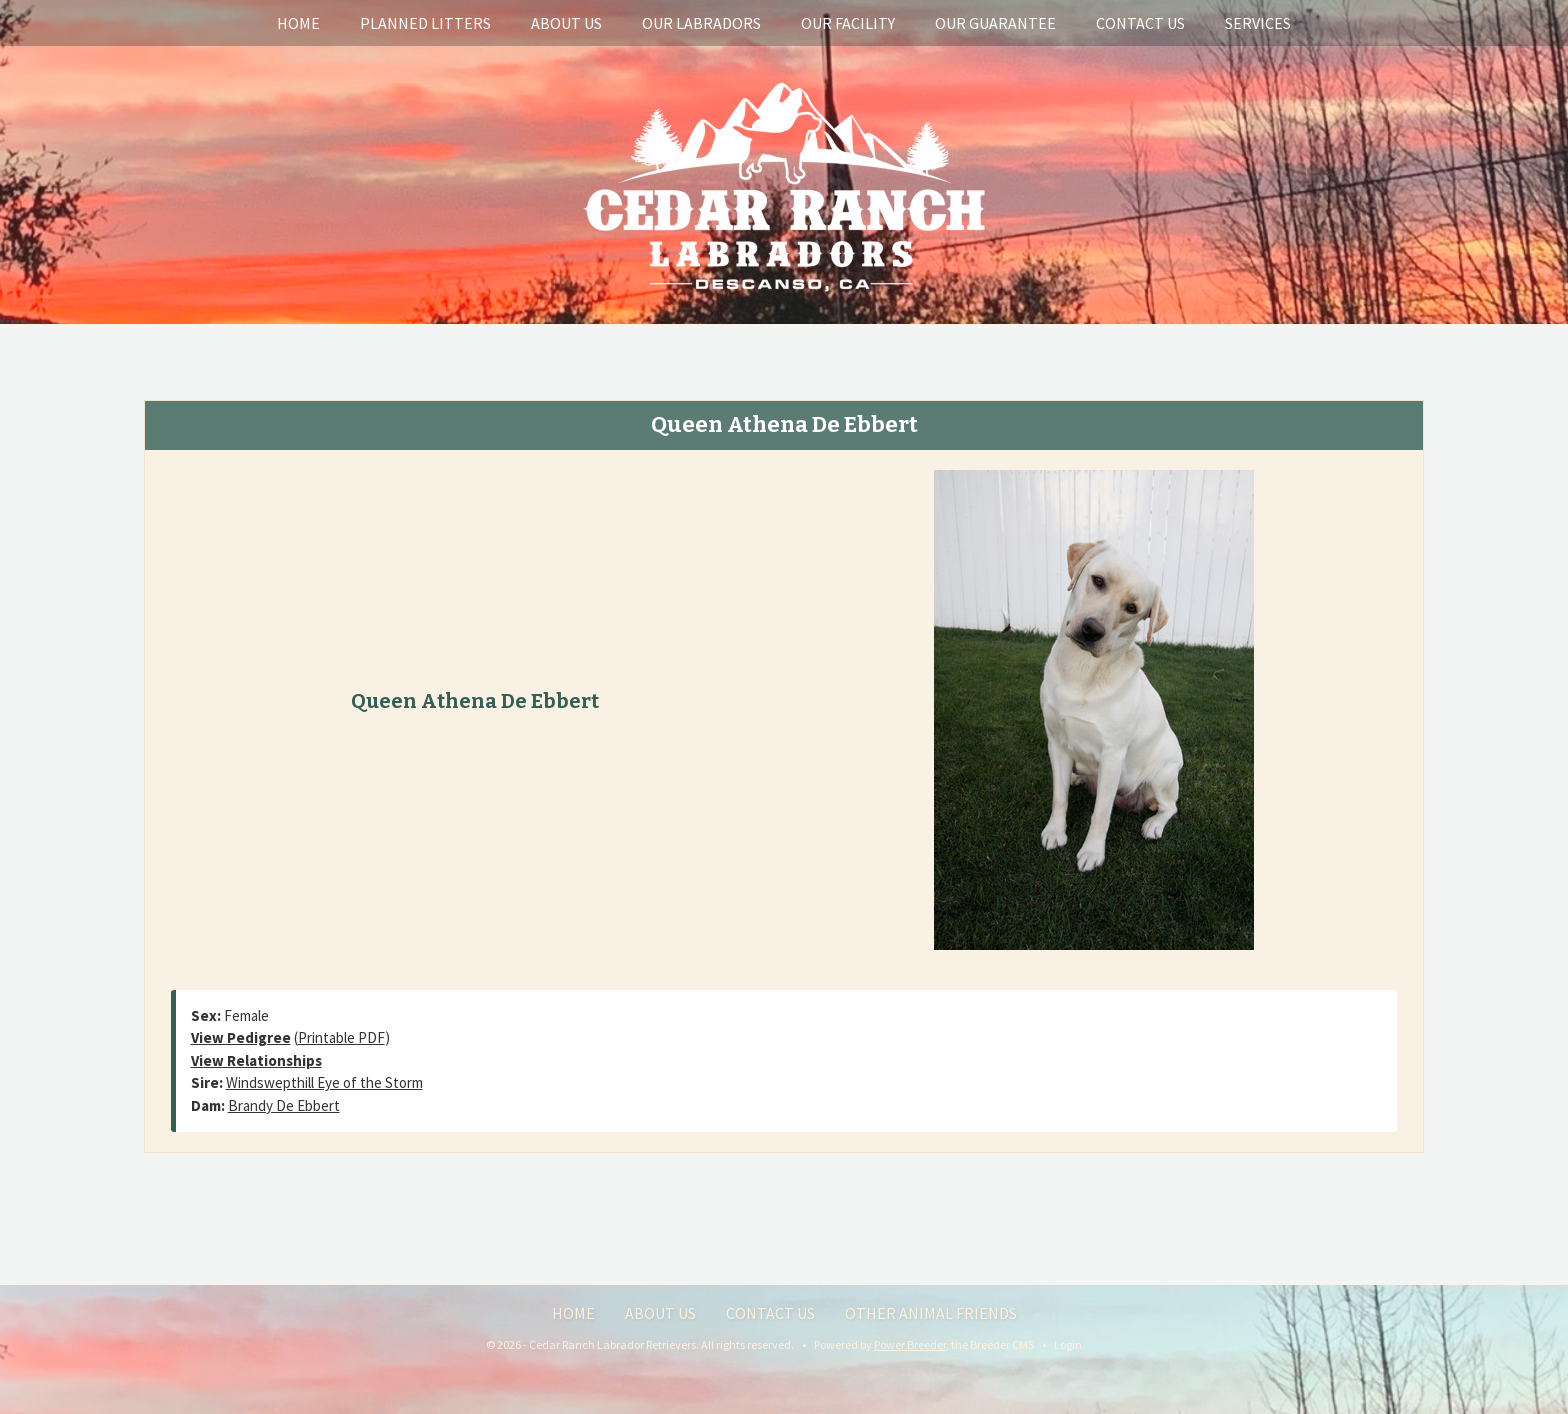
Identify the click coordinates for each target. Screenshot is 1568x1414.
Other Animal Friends (931, 1313)
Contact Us (1140, 23)
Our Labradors (701, 23)
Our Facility (848, 23)
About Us (566, 23)
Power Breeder (910, 1344)
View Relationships (256, 1060)
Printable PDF (341, 1037)
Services (1258, 23)
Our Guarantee (995, 23)
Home (298, 23)
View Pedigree (241, 1037)
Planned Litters (425, 23)
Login (1068, 1344)
